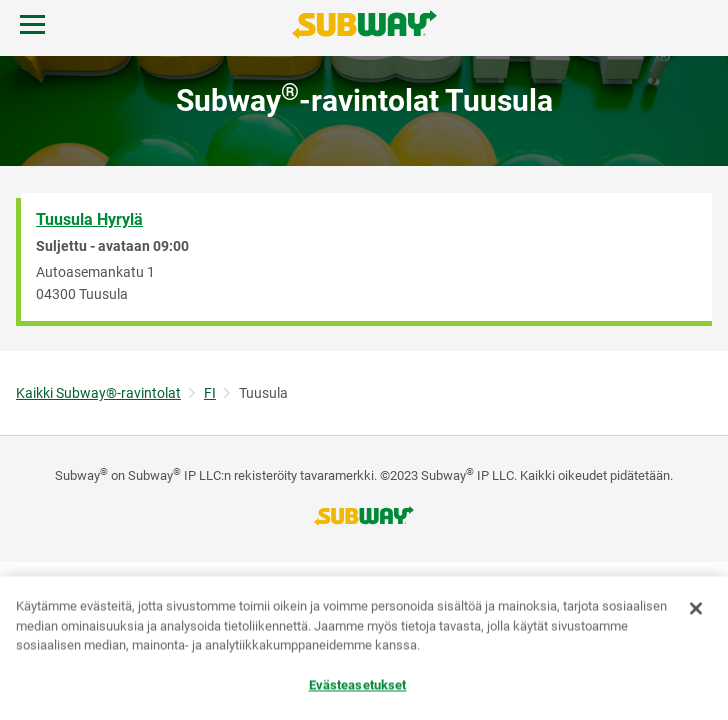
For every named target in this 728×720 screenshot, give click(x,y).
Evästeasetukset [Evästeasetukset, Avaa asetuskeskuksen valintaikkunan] (358, 685)
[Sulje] (696, 609)
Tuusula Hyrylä (89, 219)
